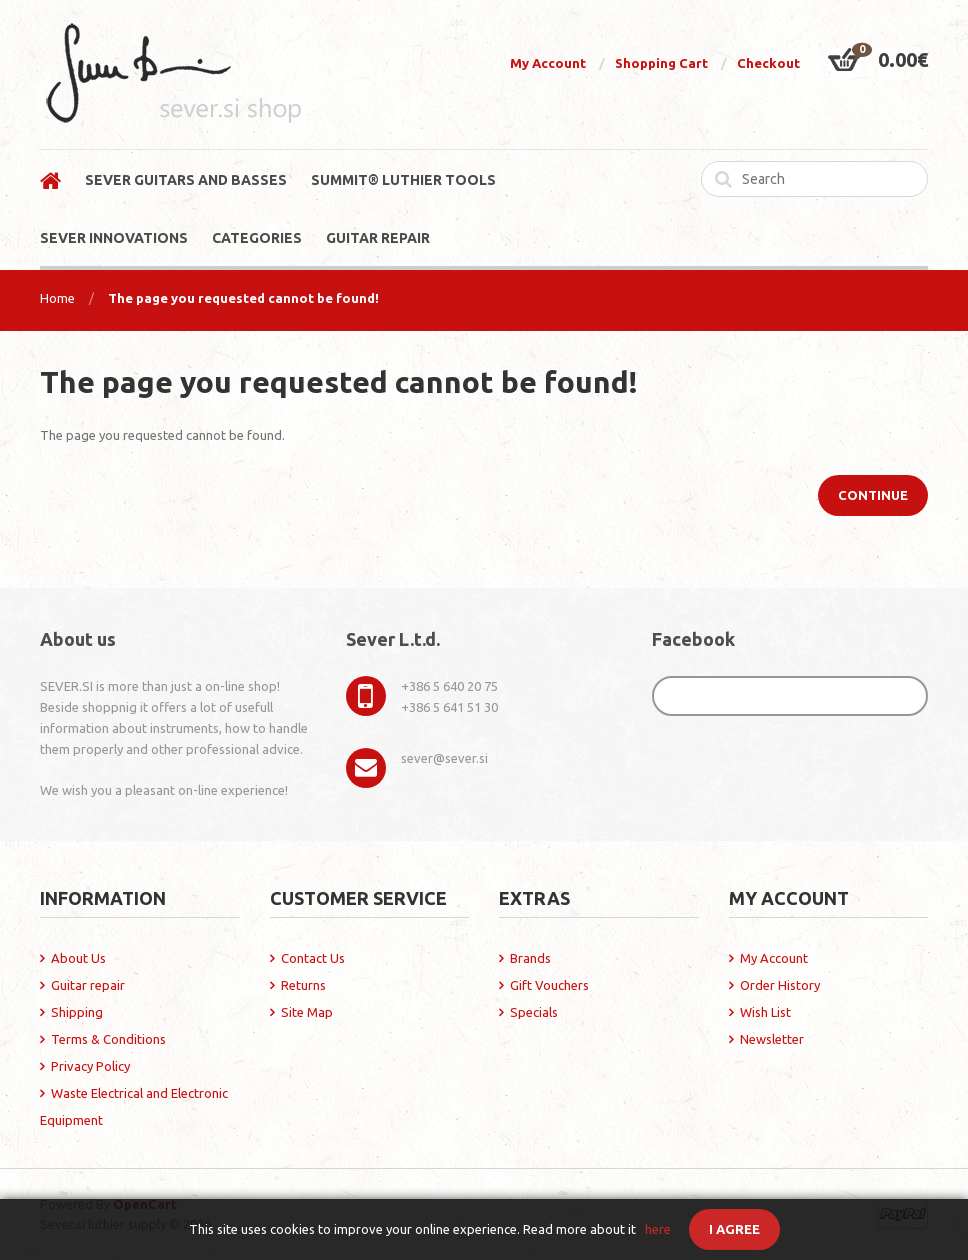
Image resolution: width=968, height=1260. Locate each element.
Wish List (765, 1012)
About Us (78, 958)
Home (57, 298)
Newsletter (772, 1039)
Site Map (307, 1012)
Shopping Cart (661, 63)
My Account (548, 63)
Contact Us (313, 958)
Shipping (77, 1012)
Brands (530, 958)
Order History (780, 985)
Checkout (768, 63)
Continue (873, 495)
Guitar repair (88, 985)
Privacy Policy (90, 1066)
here (658, 1229)
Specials (534, 1012)
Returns (303, 985)
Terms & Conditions (108, 1039)
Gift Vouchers (549, 985)
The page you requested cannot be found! (243, 298)
